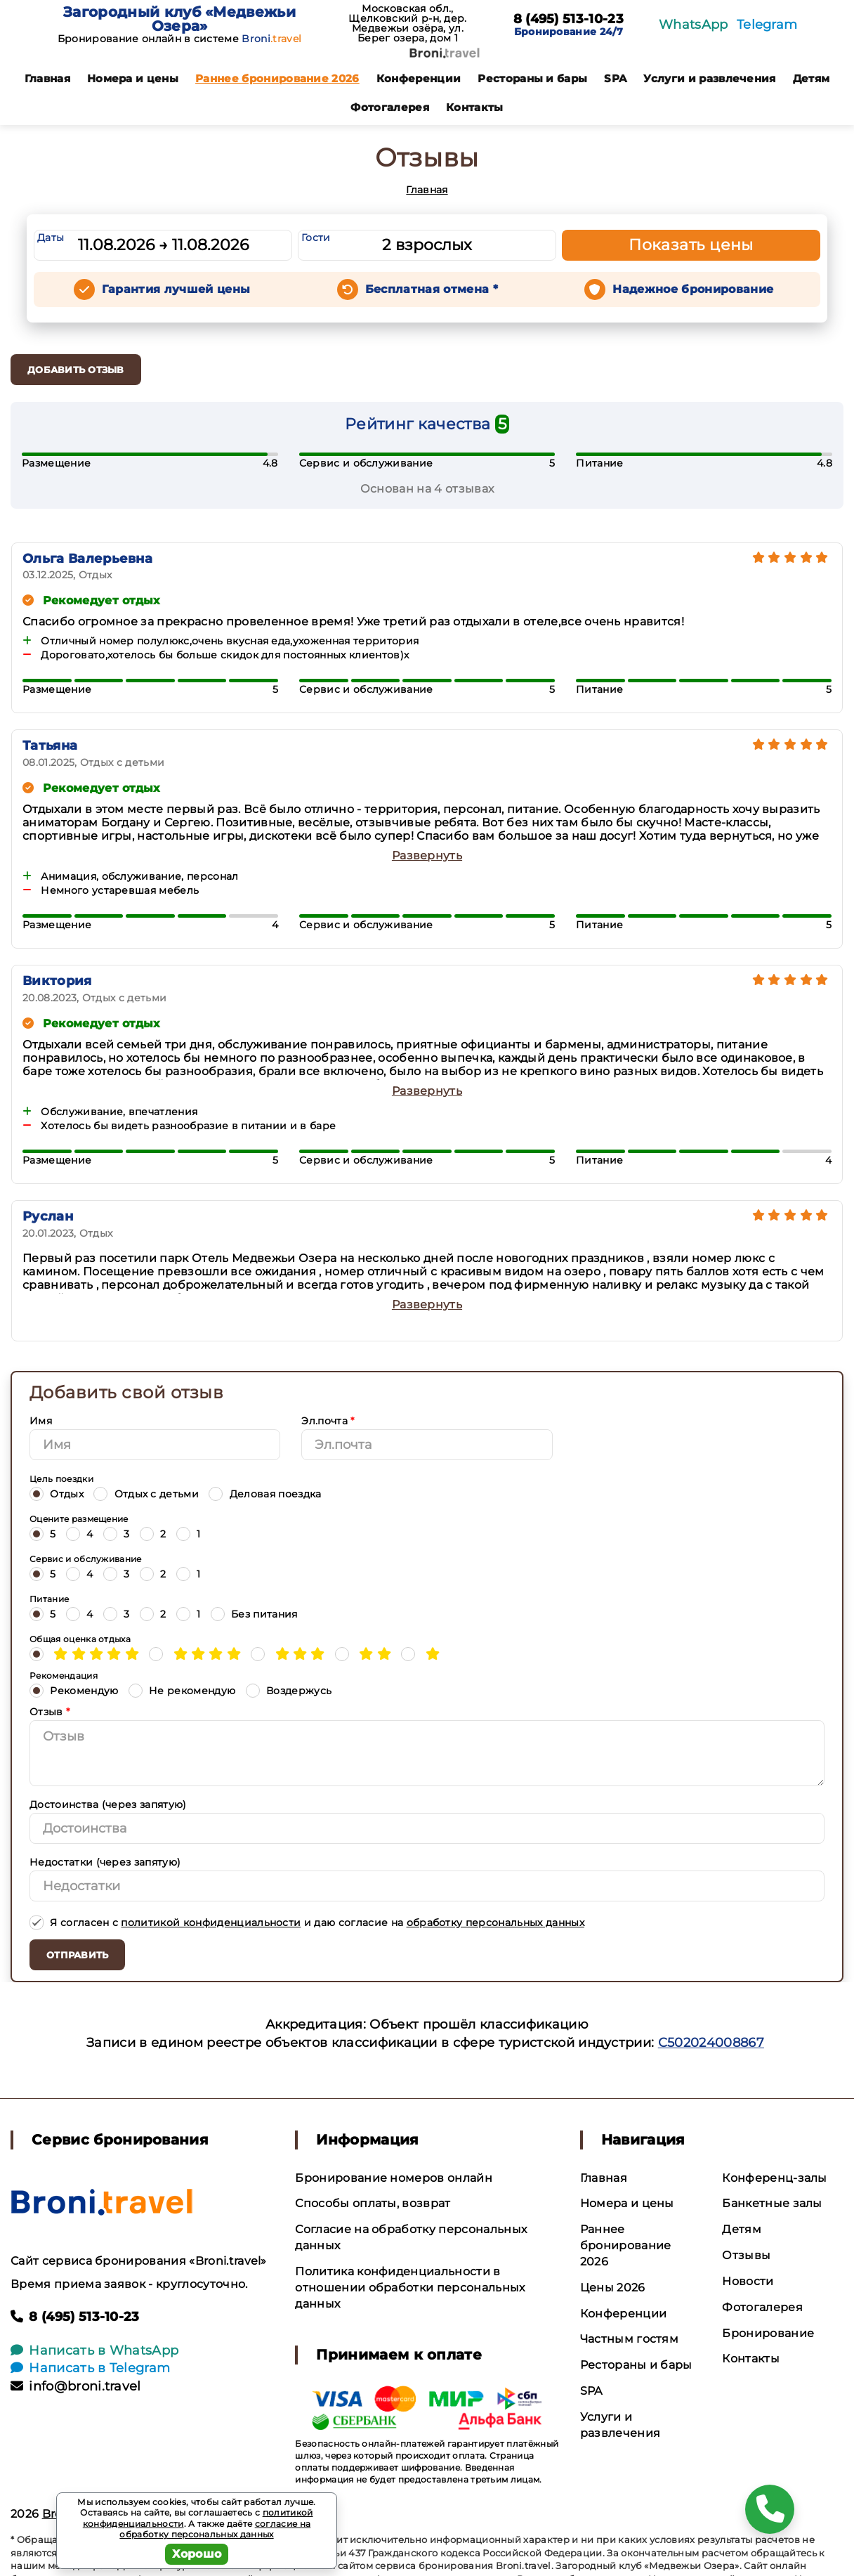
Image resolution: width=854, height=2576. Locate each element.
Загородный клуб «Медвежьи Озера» (179, 19)
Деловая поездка (265, 1493)
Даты (50, 237)
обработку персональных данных (495, 1922)
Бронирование (768, 2333)
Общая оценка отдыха (80, 1639)
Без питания (254, 1613)
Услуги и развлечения (709, 78)
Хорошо (197, 2554)
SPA (615, 78)
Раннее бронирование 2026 (277, 78)
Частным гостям (629, 2339)
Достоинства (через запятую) (108, 1804)
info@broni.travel (76, 2386)
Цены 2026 (612, 2287)
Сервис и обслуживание (85, 1559)
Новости (747, 2281)
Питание (49, 1599)
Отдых (56, 1493)
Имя (40, 1420)
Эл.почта (327, 1420)
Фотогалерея (389, 107)
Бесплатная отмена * (431, 289)
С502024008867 (711, 2042)
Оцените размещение (79, 1519)
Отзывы (746, 2255)
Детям (811, 78)
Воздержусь (289, 1690)
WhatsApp (693, 24)
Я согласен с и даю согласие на (306, 1922)
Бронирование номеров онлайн (393, 2178)
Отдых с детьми (146, 1493)
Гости (316, 237)
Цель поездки (61, 1479)
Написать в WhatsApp (94, 2350)
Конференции (418, 78)
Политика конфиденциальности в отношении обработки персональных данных (410, 2287)
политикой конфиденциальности (211, 1922)
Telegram (767, 24)
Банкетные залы (772, 2203)
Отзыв (49, 1711)
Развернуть (427, 855)
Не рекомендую (182, 1690)
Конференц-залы (774, 2178)
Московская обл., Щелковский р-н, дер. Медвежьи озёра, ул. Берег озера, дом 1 (407, 23)
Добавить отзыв (75, 369)
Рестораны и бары (532, 78)
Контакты (475, 107)
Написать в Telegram (90, 2368)
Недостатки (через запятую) (104, 1862)
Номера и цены (132, 78)
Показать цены (691, 244)
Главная (47, 78)
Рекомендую (74, 1690)
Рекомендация (63, 1675)
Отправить (77, 1954)
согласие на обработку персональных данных (214, 2529)
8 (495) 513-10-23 (568, 20)
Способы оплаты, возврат (372, 2203)
